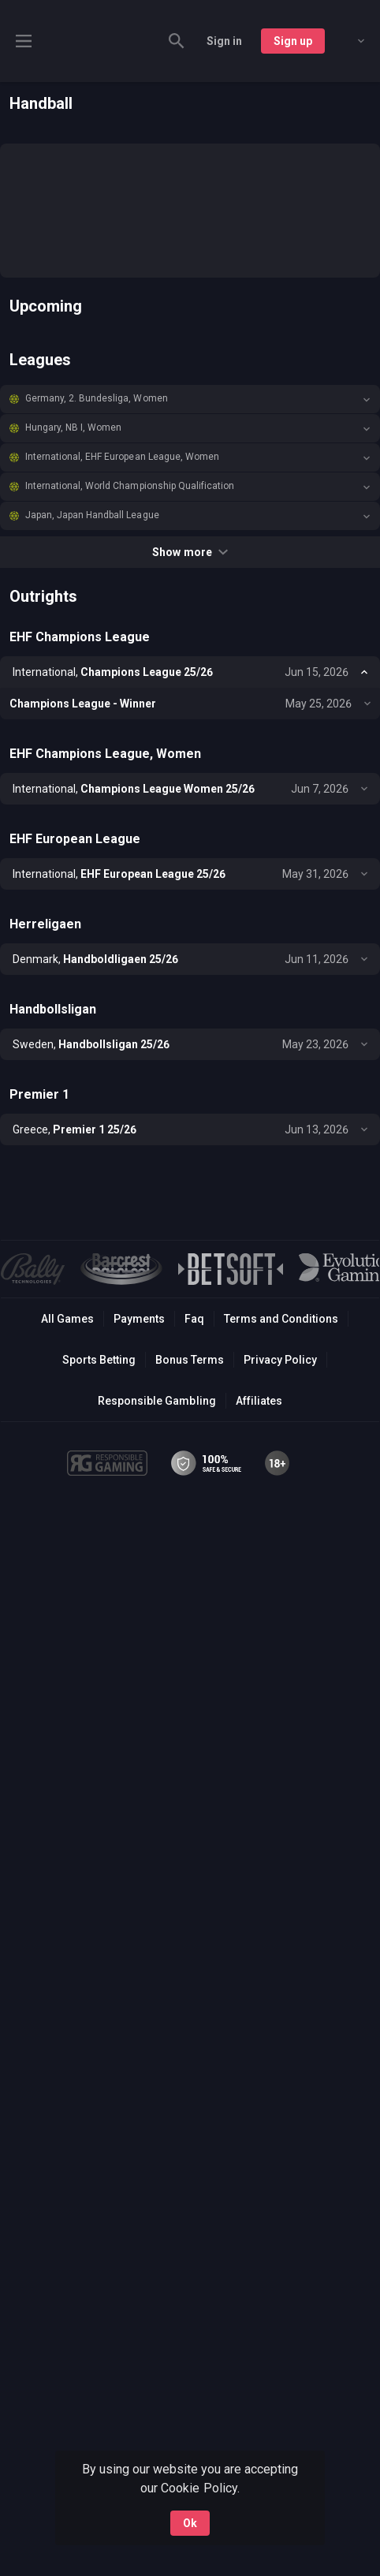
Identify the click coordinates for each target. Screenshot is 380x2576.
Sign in (224, 41)
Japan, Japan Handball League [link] (92, 515)
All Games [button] (67, 1318)
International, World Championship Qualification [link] (129, 485)
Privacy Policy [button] (280, 1359)
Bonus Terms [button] (189, 1359)
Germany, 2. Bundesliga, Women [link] (96, 398)
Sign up (293, 41)
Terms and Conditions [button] (281, 1318)
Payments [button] (139, 1318)
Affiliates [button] (259, 1400)
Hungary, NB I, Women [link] (73, 427)
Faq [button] (194, 1318)
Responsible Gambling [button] (156, 1400)
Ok (190, 2523)
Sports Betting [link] (99, 1359)
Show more (189, 552)
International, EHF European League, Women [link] (122, 456)
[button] (190, 399)
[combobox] (349, 41)
